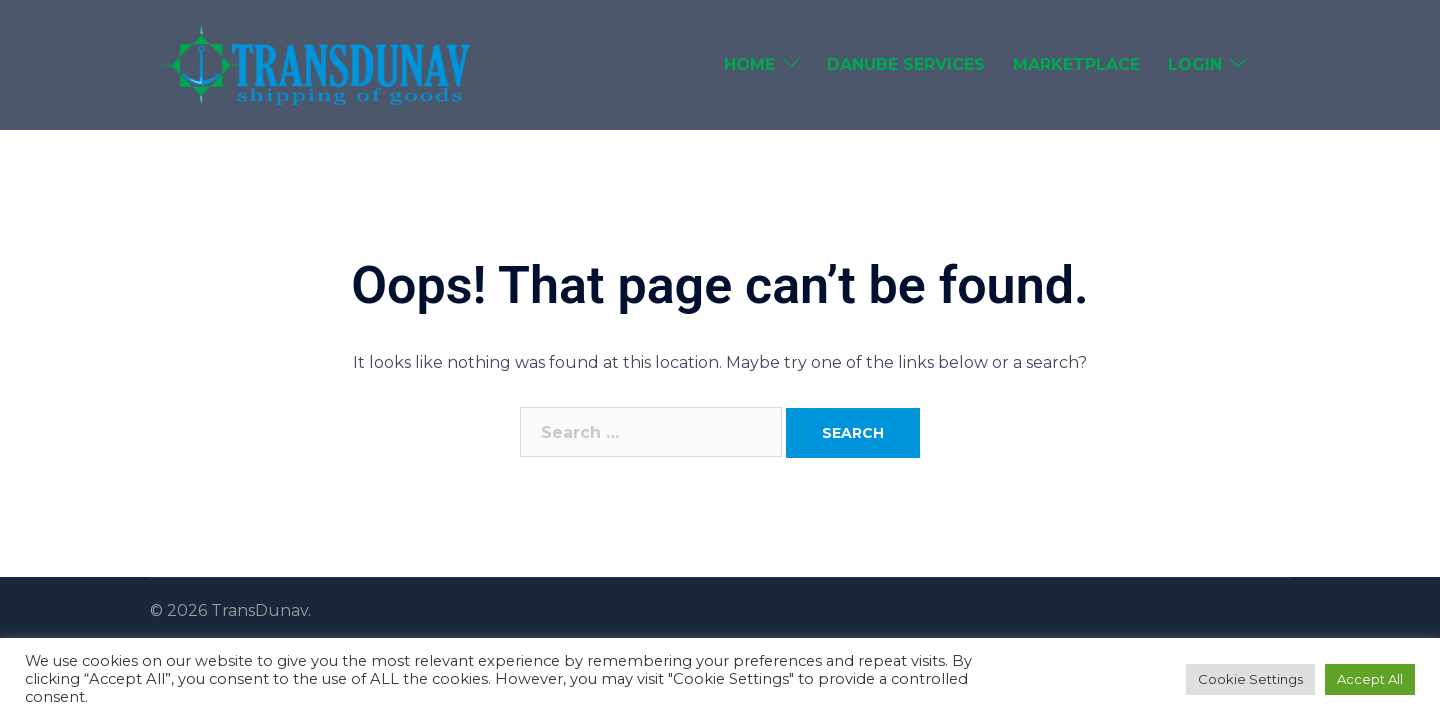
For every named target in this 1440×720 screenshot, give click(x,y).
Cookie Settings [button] (1250, 679)
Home (749, 64)
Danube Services (906, 64)
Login (1195, 64)
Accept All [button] (1370, 679)
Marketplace (1076, 64)
